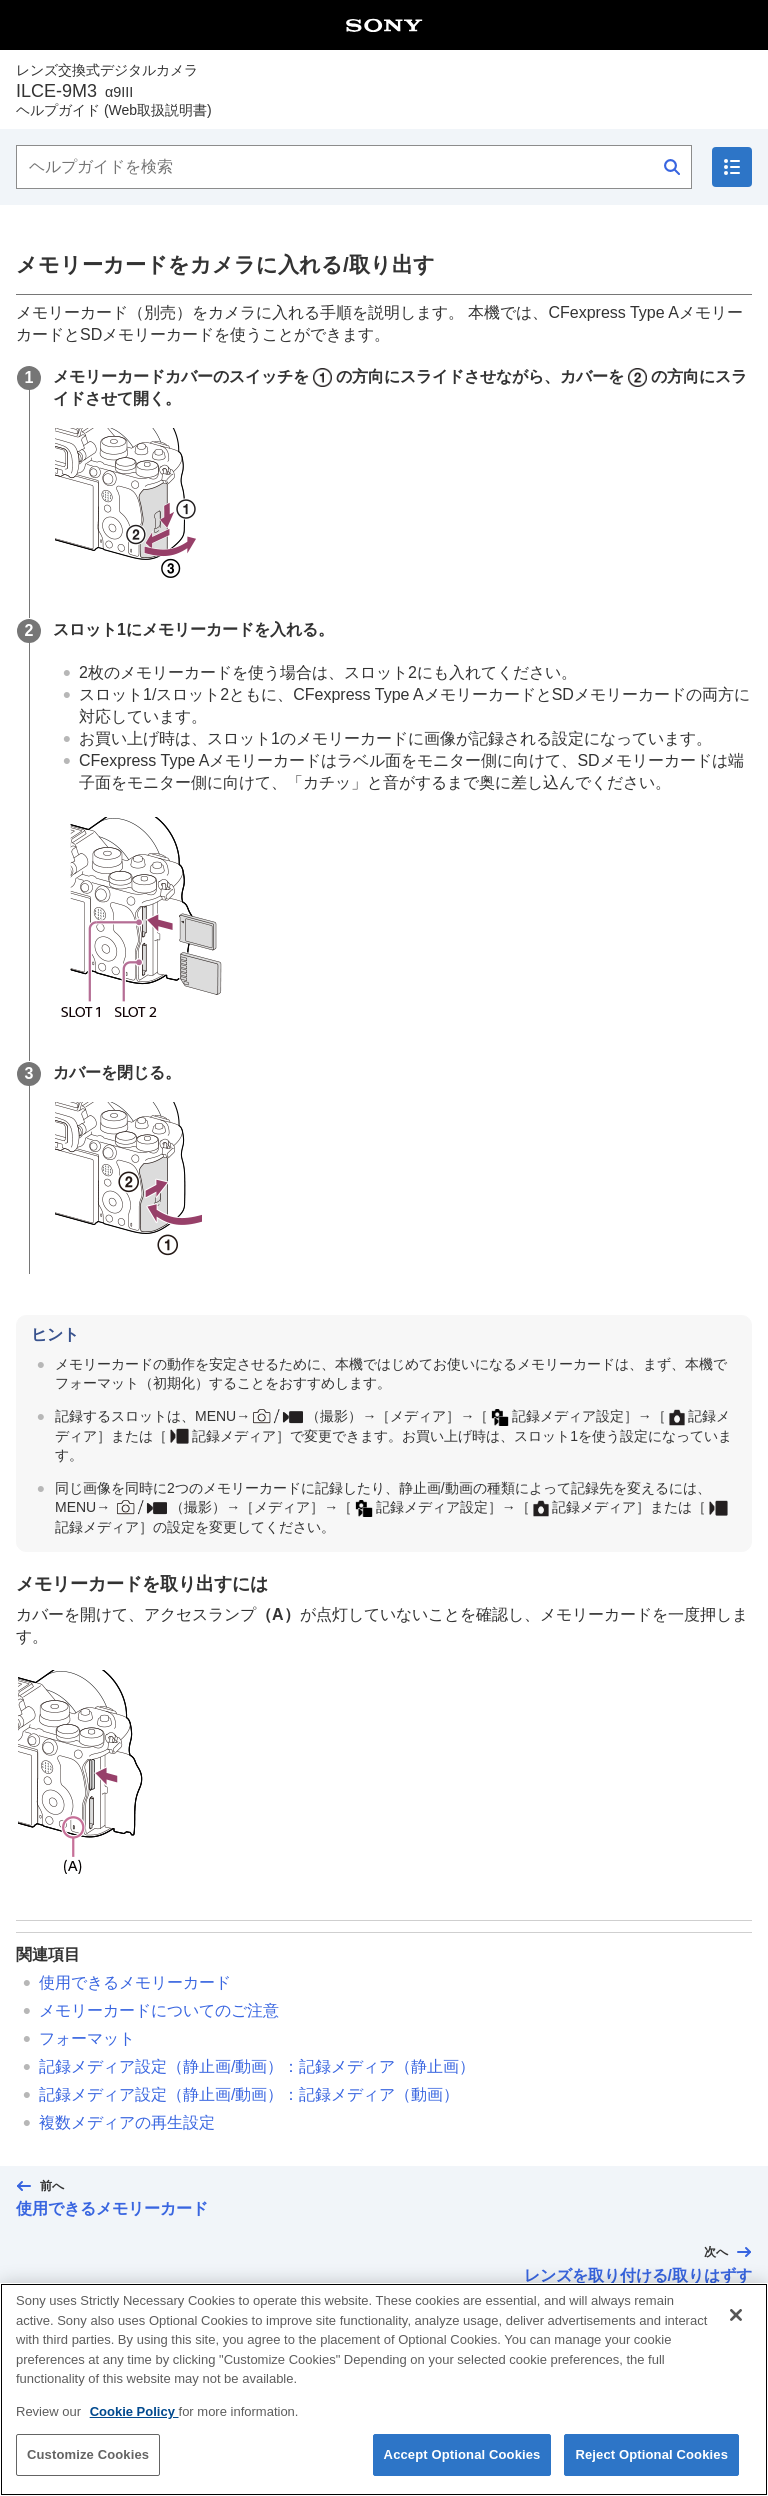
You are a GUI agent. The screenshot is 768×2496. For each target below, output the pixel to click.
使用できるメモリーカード (135, 1982)
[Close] (736, 2316)
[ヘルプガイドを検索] (354, 167)
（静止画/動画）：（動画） (249, 2094)
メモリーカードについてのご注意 (159, 2010)
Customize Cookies (88, 2456)
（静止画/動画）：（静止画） (257, 2066)
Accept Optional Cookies (462, 2456)
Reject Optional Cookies (651, 2456)
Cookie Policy (134, 2412)
